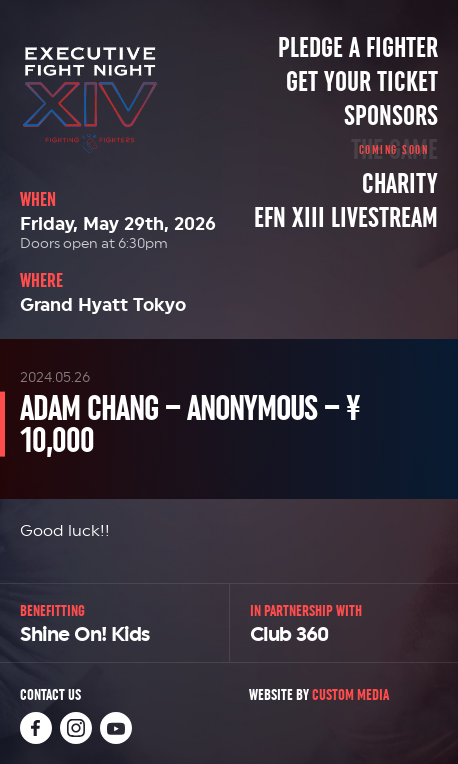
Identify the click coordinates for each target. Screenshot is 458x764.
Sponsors (391, 116)
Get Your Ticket (362, 82)
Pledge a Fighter (358, 48)
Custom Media (350, 694)
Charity (400, 184)
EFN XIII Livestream (346, 218)
